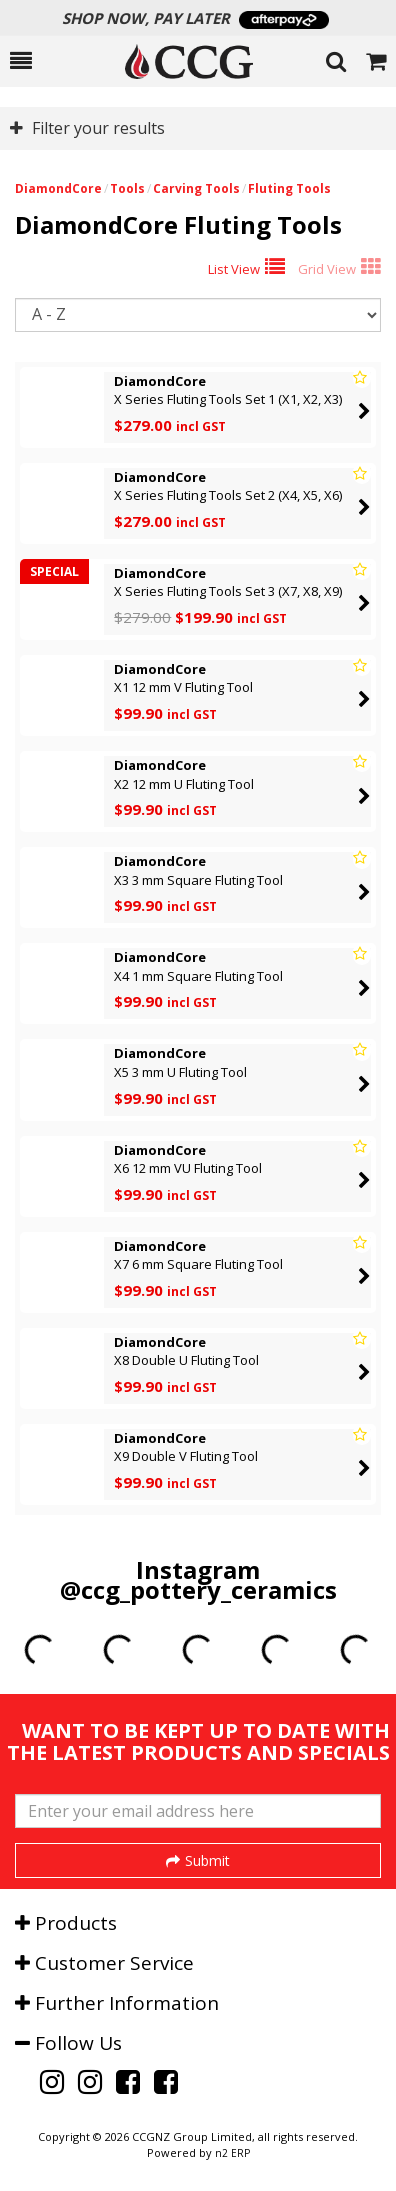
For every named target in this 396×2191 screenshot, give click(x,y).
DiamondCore (58, 188)
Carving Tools (196, 188)
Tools (127, 188)
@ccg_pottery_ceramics (198, 1589)
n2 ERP (232, 2153)
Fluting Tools (289, 188)
